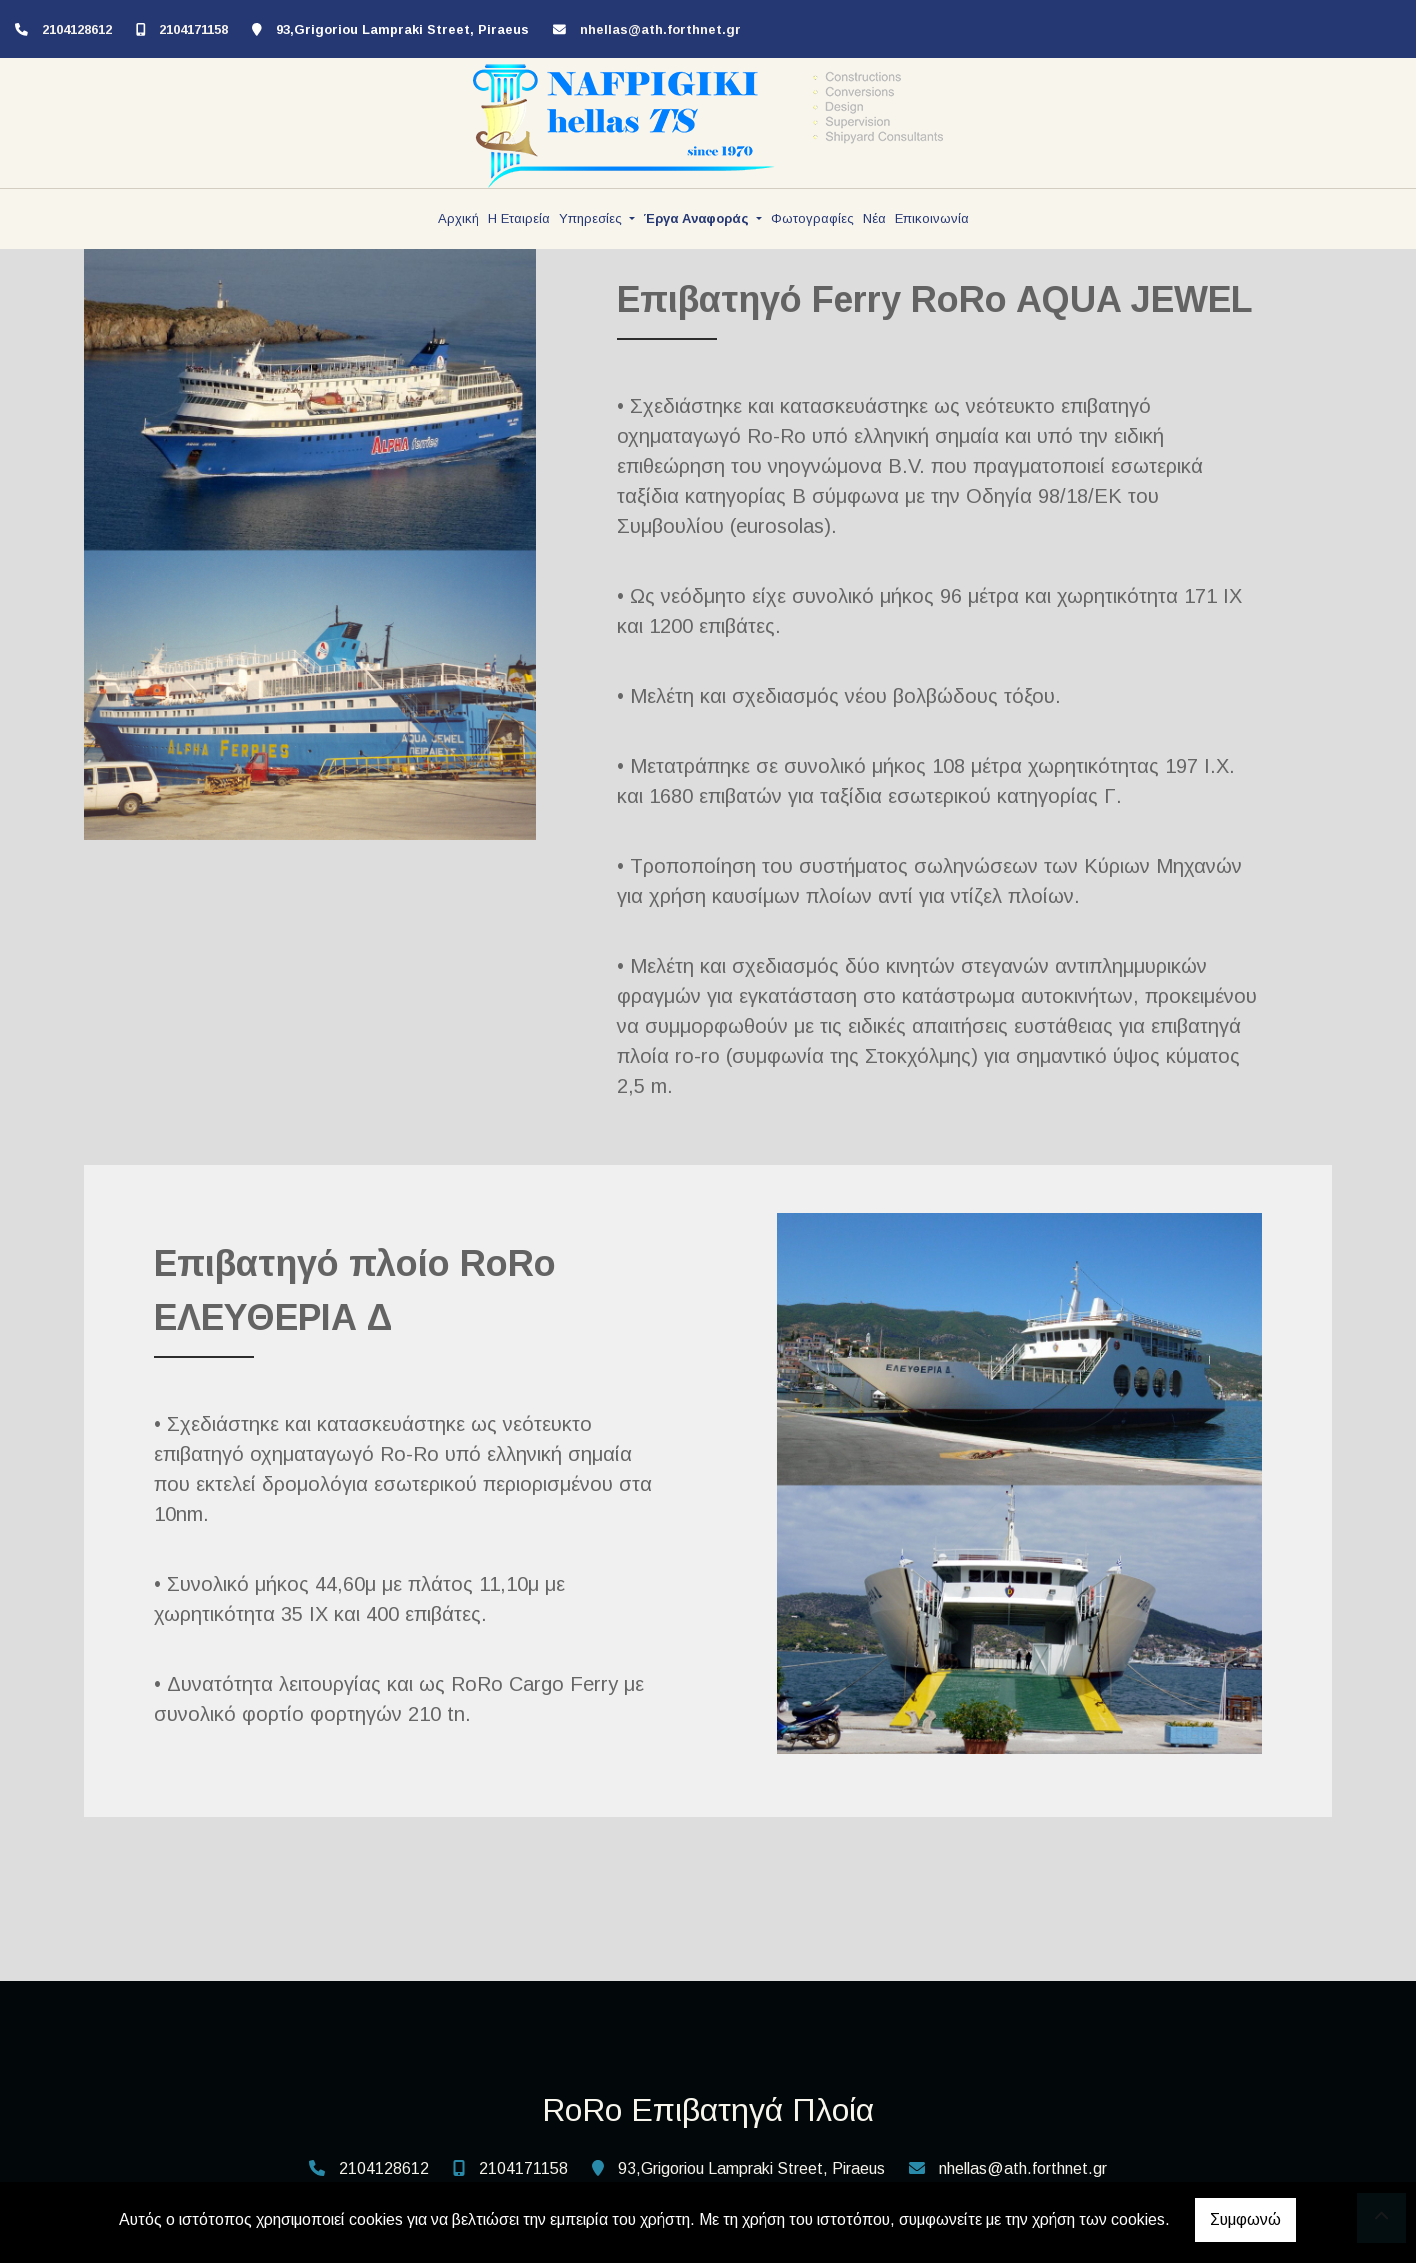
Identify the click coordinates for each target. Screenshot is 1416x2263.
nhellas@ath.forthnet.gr (660, 29)
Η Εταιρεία (519, 218)
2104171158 (193, 29)
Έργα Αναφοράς (698, 218)
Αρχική (458, 218)
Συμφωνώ (1245, 2219)
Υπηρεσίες (592, 218)
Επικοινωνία (932, 218)
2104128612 (77, 29)
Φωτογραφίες (812, 218)
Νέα (874, 218)
